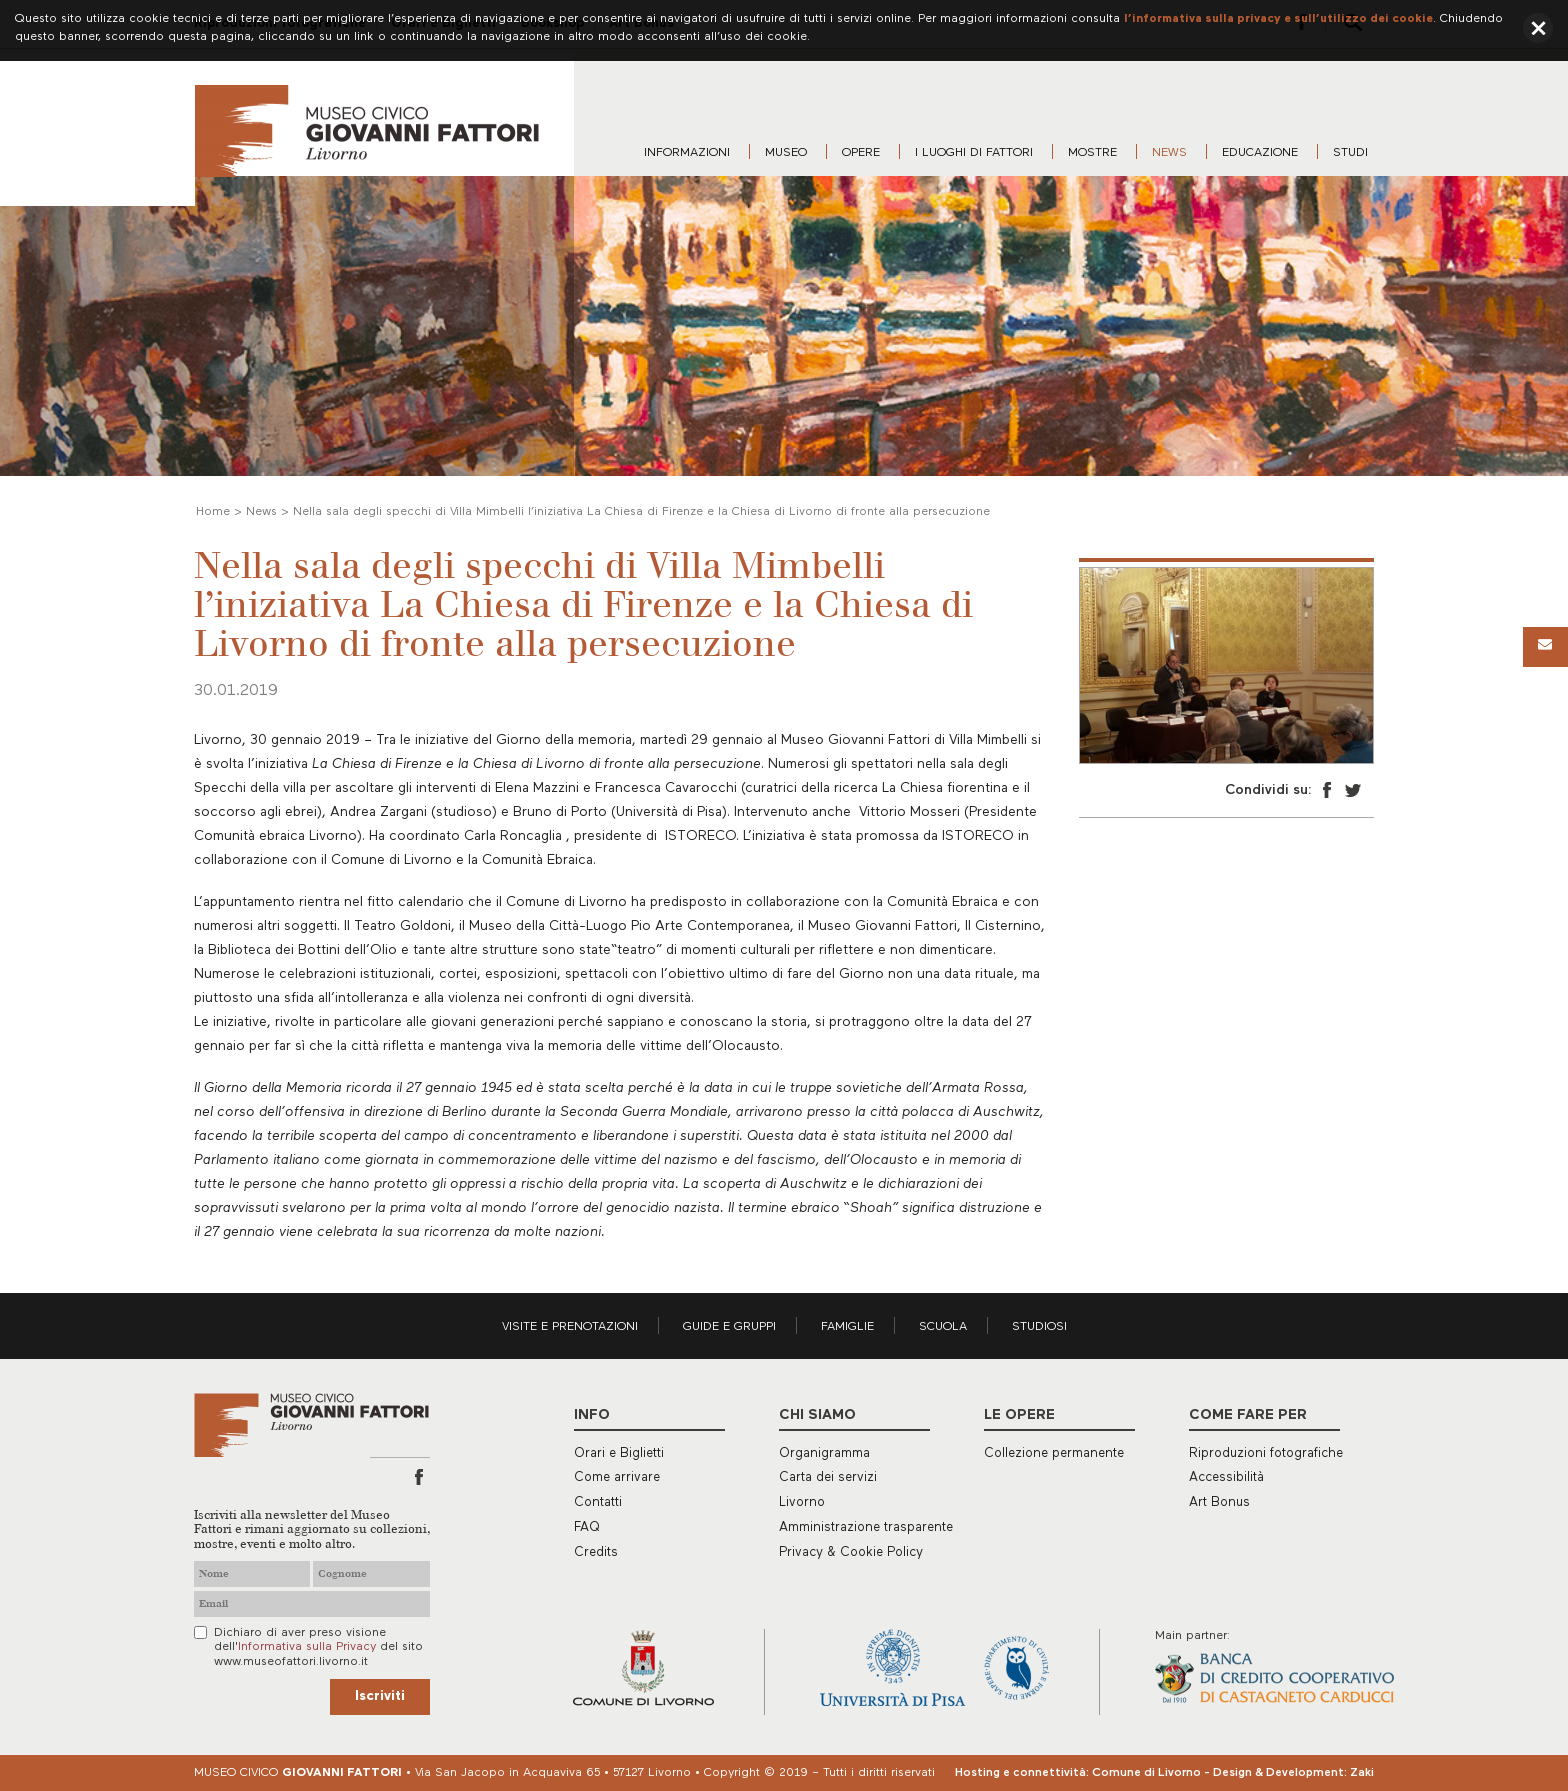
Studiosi (1039, 1327)
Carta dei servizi (828, 1477)
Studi (1350, 153)
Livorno (802, 1502)
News (1169, 153)
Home (213, 512)
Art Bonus (1219, 1502)
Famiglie (847, 1327)
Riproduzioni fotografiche (1266, 1453)
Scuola (943, 1327)
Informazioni (687, 153)
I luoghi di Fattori (974, 153)
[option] (1226, 665)
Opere (861, 153)
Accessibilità (1226, 1477)
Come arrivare (617, 1477)
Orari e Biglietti (619, 1453)
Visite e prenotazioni (570, 1327)
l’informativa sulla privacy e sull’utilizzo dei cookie (1278, 19)
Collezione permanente (1054, 1453)
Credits (596, 1552)
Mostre (1092, 153)
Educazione (1260, 153)
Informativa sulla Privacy (307, 1647)
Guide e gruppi (729, 1327)
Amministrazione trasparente (866, 1527)
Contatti (598, 1502)
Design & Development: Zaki (1293, 1773)
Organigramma (824, 1453)
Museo (786, 153)
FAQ (587, 1527)
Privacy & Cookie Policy (851, 1552)
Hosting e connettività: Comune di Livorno (1078, 1773)
